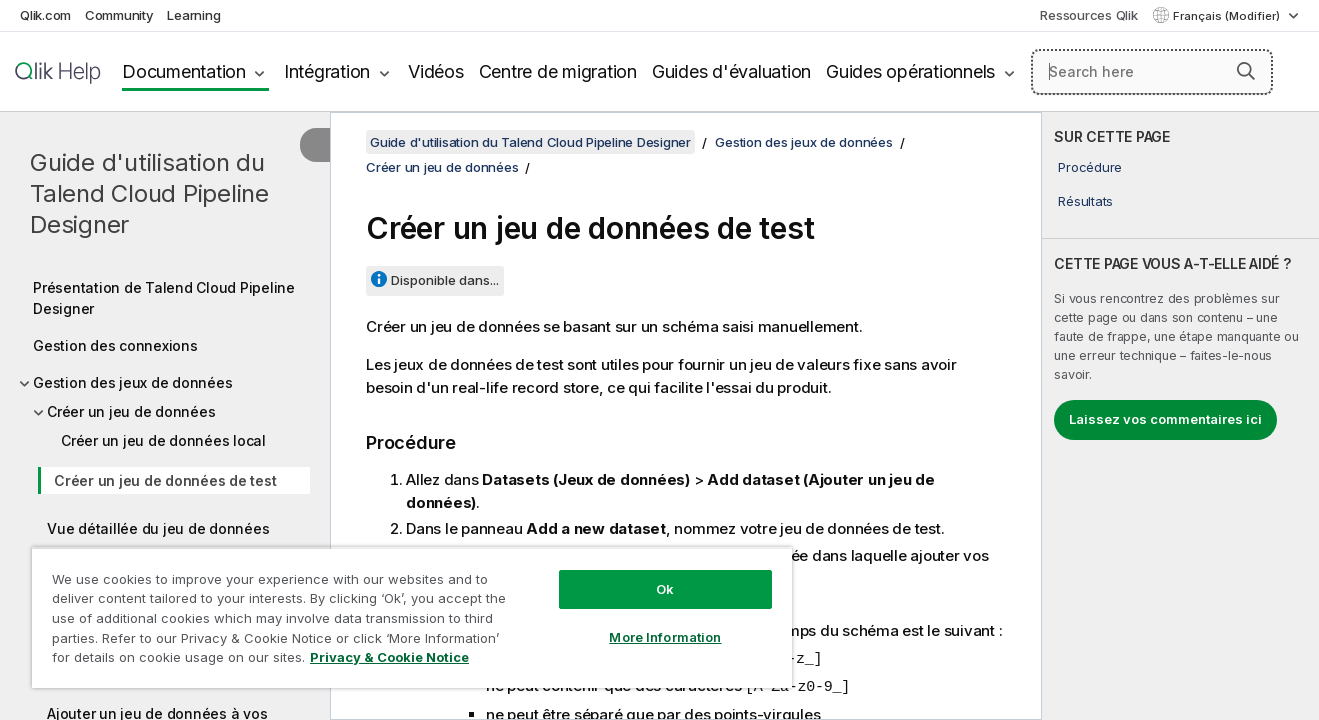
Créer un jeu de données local (163, 440)
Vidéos (436, 71)
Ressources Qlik (1088, 15)
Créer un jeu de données (131, 411)
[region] (412, 617)
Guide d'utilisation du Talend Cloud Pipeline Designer (149, 193)
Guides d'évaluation (731, 71)
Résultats (1085, 201)
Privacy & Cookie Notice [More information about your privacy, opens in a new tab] (389, 657)
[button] (1246, 71)
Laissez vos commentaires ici (1165, 419)
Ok (665, 589)
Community (119, 15)
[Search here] (1152, 72)
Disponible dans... (445, 280)
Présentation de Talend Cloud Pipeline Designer (164, 298)
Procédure (1090, 167)
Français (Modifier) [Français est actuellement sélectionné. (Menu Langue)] (1228, 16)
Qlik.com (45, 15)
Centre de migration (558, 71)
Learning (193, 15)
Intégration (327, 71)
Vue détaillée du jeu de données (158, 528)
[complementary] (1180, 416)
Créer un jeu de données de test (165, 480)
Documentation (184, 71)
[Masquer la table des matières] (315, 145)
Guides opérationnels (910, 71)
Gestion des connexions (115, 345)
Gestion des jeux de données (132, 382)
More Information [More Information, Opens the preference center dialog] (665, 637)
